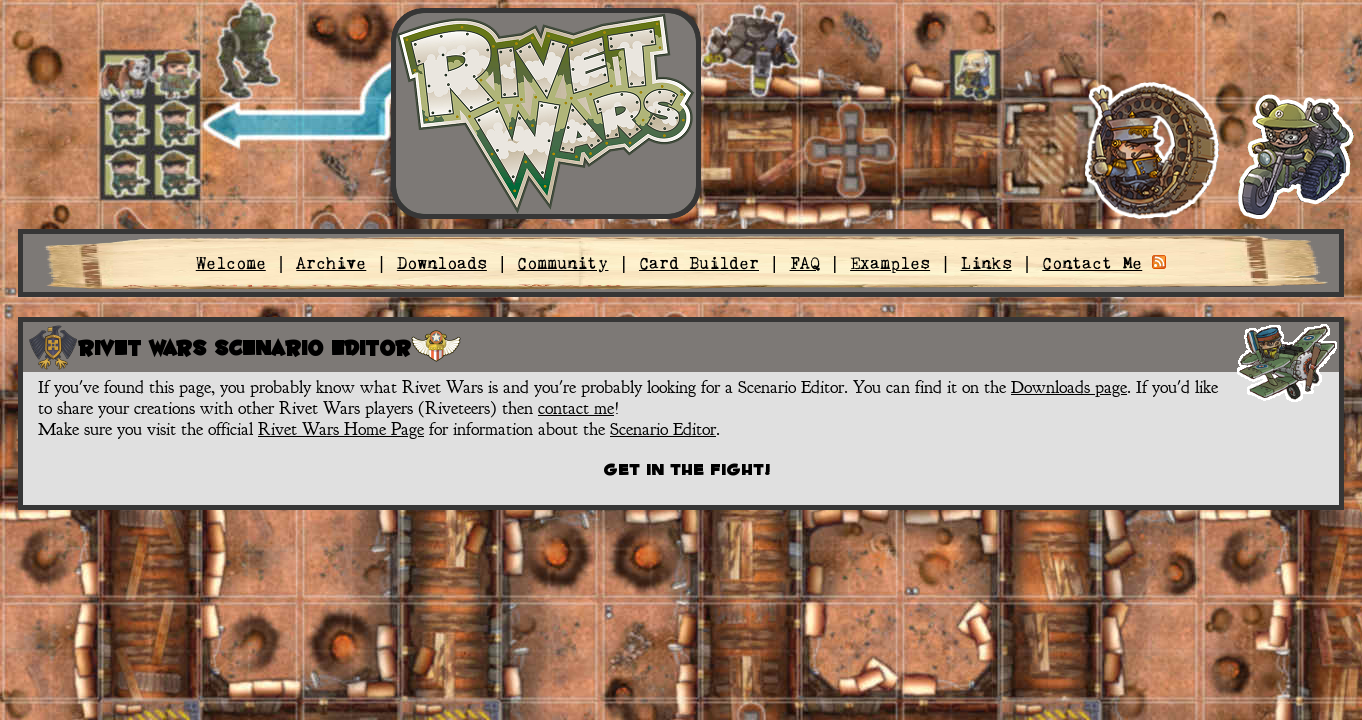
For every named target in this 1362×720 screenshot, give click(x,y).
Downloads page (1069, 387)
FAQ (805, 263)
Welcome (231, 263)
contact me (576, 408)
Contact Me (1092, 263)
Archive (331, 263)
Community (562, 263)
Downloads (442, 263)
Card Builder (699, 263)
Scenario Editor (663, 429)
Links (986, 263)
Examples (890, 263)
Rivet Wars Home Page (341, 429)
